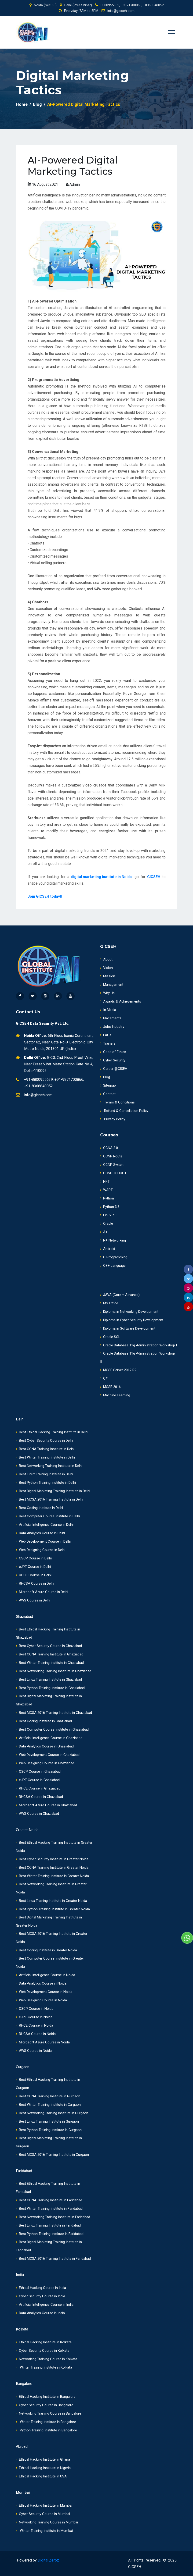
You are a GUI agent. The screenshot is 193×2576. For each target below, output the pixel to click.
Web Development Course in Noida (44, 1992)
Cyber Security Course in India (40, 2296)
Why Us (107, 993)
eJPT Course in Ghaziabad (38, 1780)
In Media (108, 1010)
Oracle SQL (110, 1337)
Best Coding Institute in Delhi (39, 1508)
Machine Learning (115, 1395)
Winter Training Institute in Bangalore (46, 2422)
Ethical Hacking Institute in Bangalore (46, 2397)
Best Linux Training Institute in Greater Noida (51, 1901)
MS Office (109, 1303)
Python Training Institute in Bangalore (46, 2430)
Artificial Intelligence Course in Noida (45, 1975)
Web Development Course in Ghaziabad (48, 1755)
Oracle (106, 1223)
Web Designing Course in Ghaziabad (45, 1763)
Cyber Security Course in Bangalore (44, 2405)
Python (107, 1198)
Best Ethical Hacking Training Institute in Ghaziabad (48, 1633)
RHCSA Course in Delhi (35, 1583)
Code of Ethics (113, 1052)
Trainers (108, 1043)
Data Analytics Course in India (40, 2313)
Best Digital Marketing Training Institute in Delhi (53, 1491)
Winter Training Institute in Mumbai (44, 2531)
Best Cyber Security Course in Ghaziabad (49, 1646)
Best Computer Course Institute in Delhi (48, 1516)
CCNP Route (111, 1156)
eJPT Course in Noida (34, 2017)
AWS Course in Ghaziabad (37, 1813)
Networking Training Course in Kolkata (46, 2359)
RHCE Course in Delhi (33, 1575)
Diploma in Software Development (127, 1328)
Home (22, 104)
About (106, 959)
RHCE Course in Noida (34, 2025)
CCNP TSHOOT (113, 1173)
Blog (37, 104)
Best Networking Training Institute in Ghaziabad (53, 1671)
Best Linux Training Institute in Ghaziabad (49, 1679)
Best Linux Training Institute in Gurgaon (47, 2121)
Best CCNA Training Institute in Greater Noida (52, 1867)
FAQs (105, 1035)
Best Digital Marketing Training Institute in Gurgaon (49, 2142)
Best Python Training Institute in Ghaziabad (50, 1688)
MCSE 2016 (110, 1387)
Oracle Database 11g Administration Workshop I (138, 1345)
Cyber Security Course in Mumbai (43, 2514)
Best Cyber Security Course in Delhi (44, 1440)
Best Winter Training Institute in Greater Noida (52, 1876)
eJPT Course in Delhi (33, 1567)
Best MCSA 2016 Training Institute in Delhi (49, 1499)
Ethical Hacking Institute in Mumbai (44, 2505)
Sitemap (108, 1085)
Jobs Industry (112, 1027)
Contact (108, 1094)
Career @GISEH (113, 1069)
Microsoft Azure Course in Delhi (42, 1592)
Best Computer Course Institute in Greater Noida (50, 1962)
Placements (110, 1018)
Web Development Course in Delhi (43, 1541)
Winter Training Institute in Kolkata (44, 2367)
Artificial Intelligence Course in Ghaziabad (49, 1738)
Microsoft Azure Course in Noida (43, 2042)
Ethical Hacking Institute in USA (41, 2476)
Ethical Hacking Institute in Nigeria (43, 2468)
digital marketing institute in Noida (101, 877)
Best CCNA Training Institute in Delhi (45, 1449)
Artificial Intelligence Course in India (44, 2304)
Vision (106, 968)
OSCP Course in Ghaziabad (38, 1771)
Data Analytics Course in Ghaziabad (45, 1746)
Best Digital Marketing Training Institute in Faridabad (49, 2246)
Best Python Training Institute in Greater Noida (53, 1909)
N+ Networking (113, 1240)
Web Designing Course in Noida (41, 2000)
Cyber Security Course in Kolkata (42, 2350)
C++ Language (113, 1265)
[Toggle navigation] (171, 32)
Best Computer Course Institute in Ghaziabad (52, 1729)
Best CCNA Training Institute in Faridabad (49, 2200)
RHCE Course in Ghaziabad (38, 1788)
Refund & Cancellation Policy (124, 1111)
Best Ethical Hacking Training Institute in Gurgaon (48, 2084)
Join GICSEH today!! (45, 896)
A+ (104, 1232)
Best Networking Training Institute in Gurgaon (52, 2113)
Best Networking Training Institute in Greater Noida (51, 1888)
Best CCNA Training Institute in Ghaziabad (49, 1654)
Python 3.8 (109, 1207)
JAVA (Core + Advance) (120, 1295)
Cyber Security (112, 1060)
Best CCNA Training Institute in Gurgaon (48, 2096)
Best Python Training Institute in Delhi (46, 1482)
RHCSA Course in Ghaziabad (39, 1797)
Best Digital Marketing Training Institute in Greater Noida (49, 1921)
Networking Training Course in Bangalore (48, 2413)
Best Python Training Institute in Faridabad (50, 2234)
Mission (107, 976)
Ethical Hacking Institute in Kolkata (44, 2342)
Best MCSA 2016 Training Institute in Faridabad (53, 2258)
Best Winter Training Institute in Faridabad (49, 2208)
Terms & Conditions (117, 1102)
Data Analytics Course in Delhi (40, 1533)
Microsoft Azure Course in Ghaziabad (46, 1805)
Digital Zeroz (48, 2560)
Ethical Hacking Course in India (41, 2288)
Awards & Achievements (120, 1001)
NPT (105, 1181)
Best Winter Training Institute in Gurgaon (48, 2105)
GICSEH (153, 877)
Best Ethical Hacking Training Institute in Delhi (52, 1432)
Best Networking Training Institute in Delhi (49, 1466)
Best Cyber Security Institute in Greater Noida (52, 1859)
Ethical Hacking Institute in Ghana (43, 2459)
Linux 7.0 (108, 1215)
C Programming (113, 1257)
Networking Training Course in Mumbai (47, 2522)
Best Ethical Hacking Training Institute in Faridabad (48, 2187)
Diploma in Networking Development (129, 1311)
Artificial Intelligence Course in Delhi (44, 1525)
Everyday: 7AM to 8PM (78, 11)
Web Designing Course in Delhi (40, 1550)
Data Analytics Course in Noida (41, 1983)
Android (107, 1249)
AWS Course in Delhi (33, 1600)
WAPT (106, 1190)
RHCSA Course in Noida (36, 2034)
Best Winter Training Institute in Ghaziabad (50, 1663)
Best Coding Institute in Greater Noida (46, 1950)
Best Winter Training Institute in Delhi (45, 1457)
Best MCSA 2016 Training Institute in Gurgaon (52, 2155)
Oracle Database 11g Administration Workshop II (137, 1357)
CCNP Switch (112, 1165)
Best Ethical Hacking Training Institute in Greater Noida (54, 1846)
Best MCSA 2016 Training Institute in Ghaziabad (54, 1713)
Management (111, 984)
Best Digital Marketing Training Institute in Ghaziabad (49, 1700)
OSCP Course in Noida (34, 2009)
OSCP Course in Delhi (34, 1558)
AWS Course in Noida (34, 2051)
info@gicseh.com (118, 11)
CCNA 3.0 (109, 1148)
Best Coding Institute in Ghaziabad (44, 1721)
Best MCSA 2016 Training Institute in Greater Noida (51, 1938)
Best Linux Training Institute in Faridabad (48, 2225)
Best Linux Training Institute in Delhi (44, 1474)
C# (104, 1378)
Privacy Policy (112, 1119)
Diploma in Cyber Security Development (131, 1320)
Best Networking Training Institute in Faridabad (53, 2217)
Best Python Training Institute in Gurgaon (49, 2130)
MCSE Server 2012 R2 (118, 1370)
